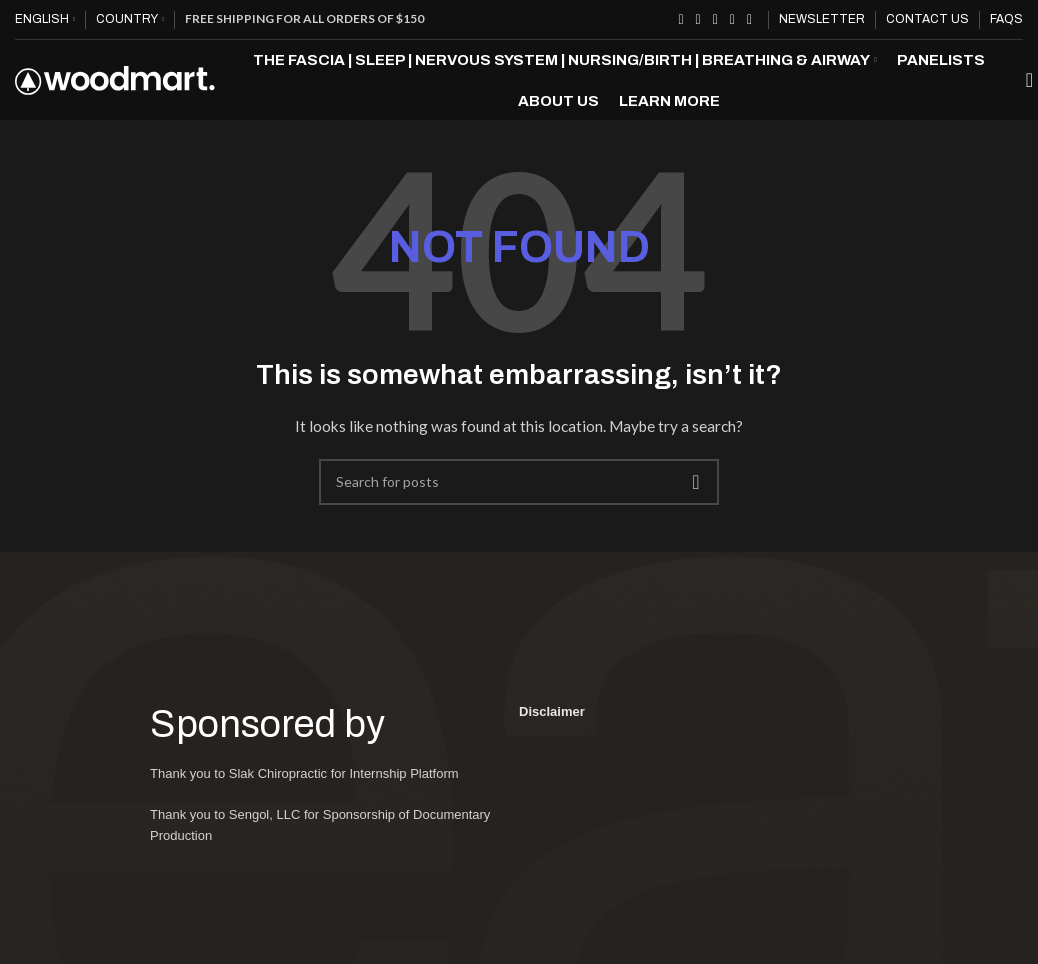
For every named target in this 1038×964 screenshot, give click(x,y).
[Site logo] (115, 90)
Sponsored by (281, 748)
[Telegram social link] (749, 20)
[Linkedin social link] (732, 20)
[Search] (1023, 93)
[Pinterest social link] (715, 20)
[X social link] (698, 20)
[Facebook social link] (680, 20)
